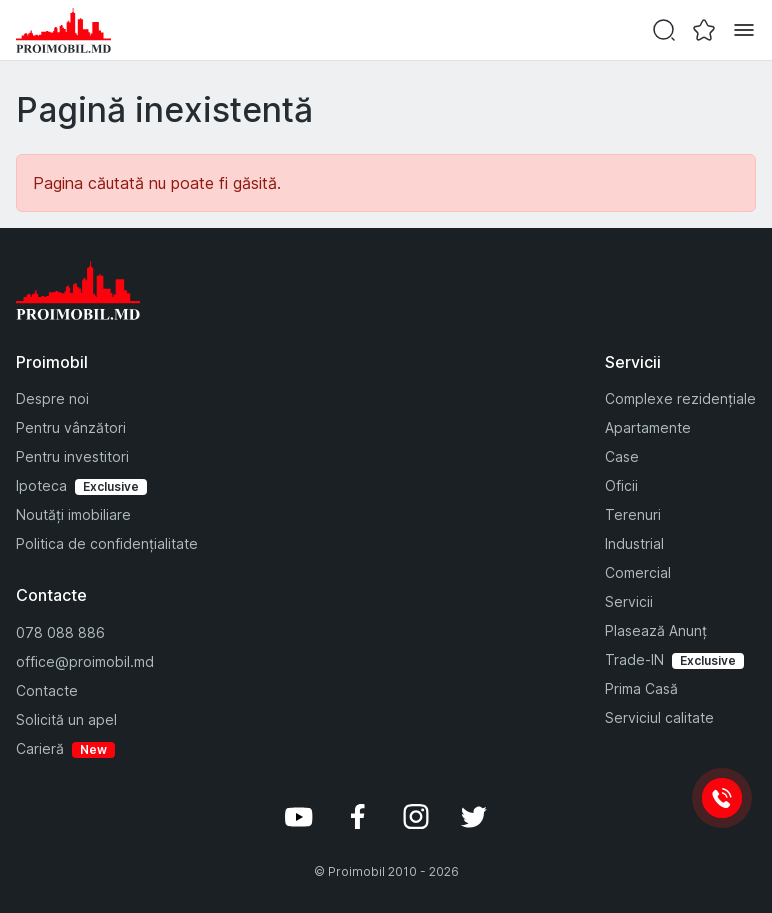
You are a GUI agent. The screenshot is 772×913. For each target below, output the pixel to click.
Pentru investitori (72, 456)
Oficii (621, 485)
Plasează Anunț (656, 630)
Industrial (634, 543)
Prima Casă (641, 688)
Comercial (638, 572)
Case (622, 456)
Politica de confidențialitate (107, 543)
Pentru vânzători (71, 427)
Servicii (629, 601)
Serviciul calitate (659, 717)
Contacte (47, 690)
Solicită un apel (66, 719)
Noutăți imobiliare (73, 514)
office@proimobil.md (85, 661)
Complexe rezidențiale (680, 398)
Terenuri (633, 514)
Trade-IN (634, 659)
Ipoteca (41, 485)
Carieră (40, 748)
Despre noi (52, 398)
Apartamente (648, 427)
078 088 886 (60, 632)
